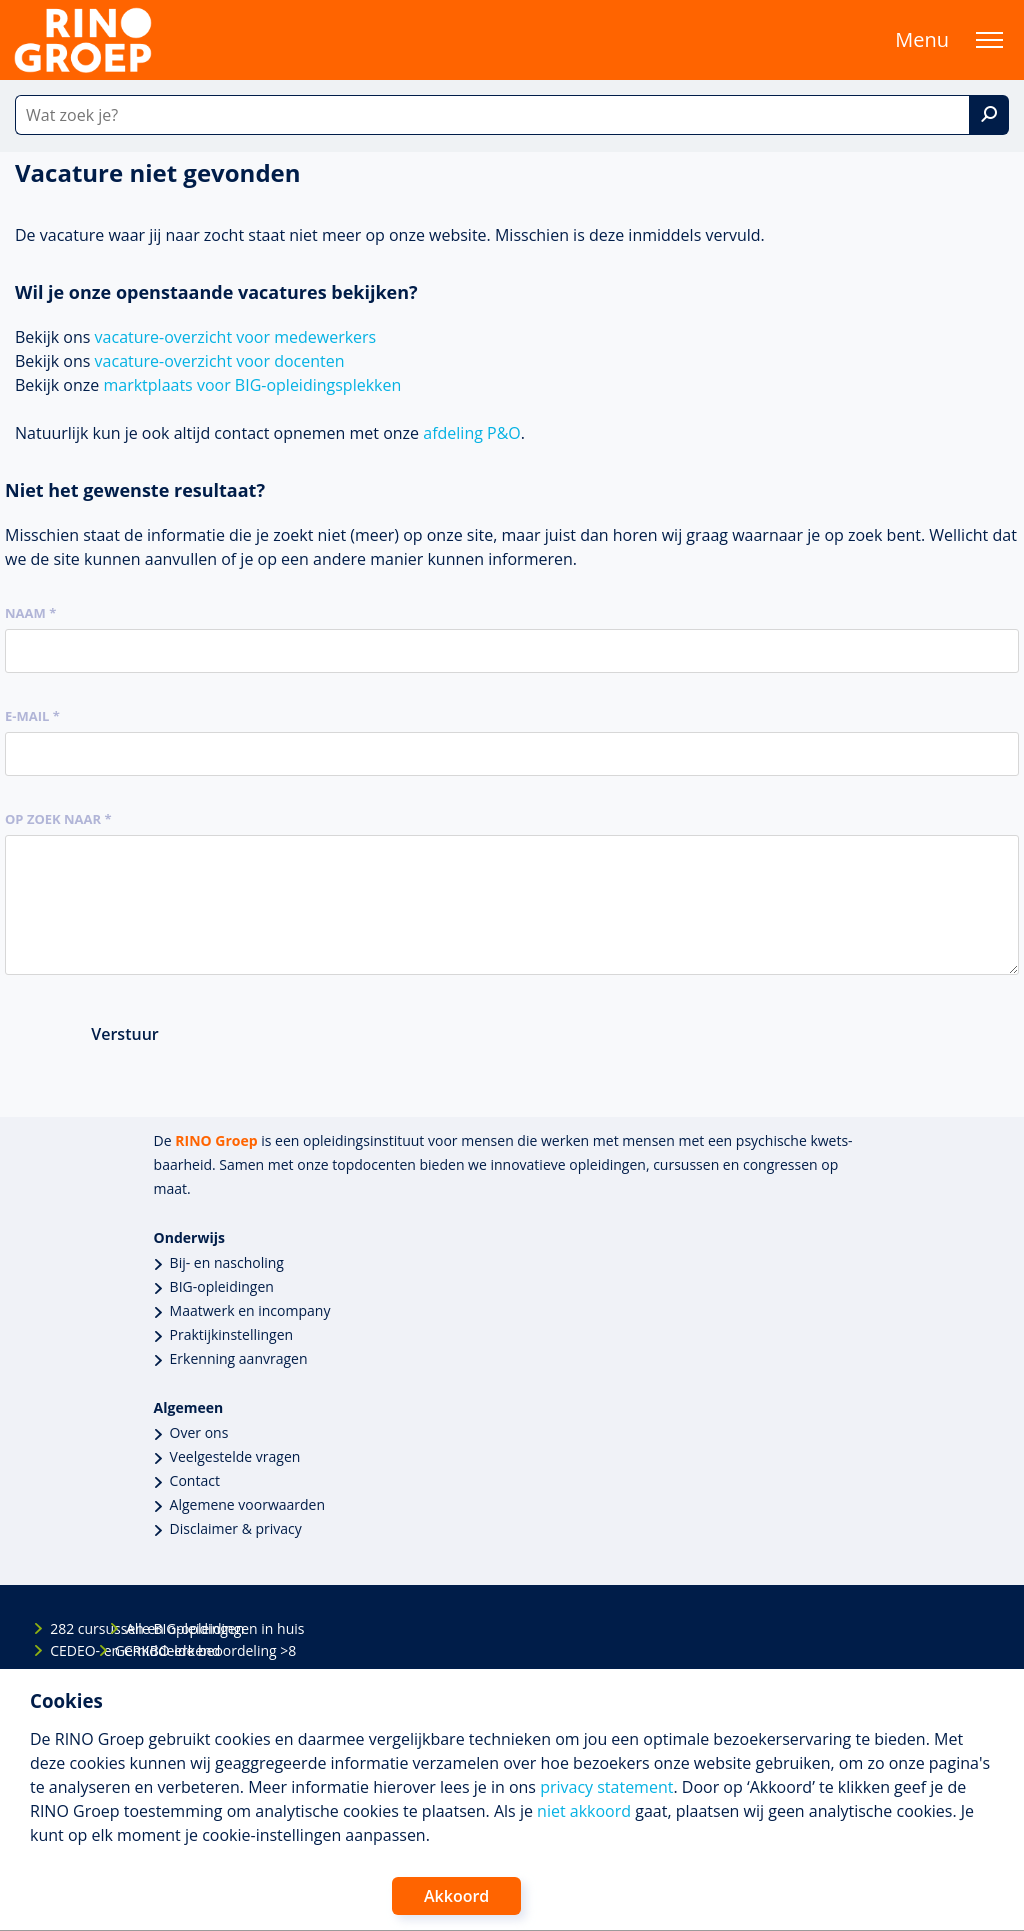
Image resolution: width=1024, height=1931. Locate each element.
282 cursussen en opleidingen (67, 1628)
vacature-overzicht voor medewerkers (236, 337)
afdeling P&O (472, 433)
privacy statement (606, 1787)
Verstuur (124, 1034)
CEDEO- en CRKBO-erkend (67, 1650)
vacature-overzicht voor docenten (220, 361)
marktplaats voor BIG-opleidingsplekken (252, 385)
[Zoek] (989, 115)
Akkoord (456, 1896)
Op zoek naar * (58, 819)
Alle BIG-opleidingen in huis (143, 1628)
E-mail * (32, 716)
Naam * (30, 613)
